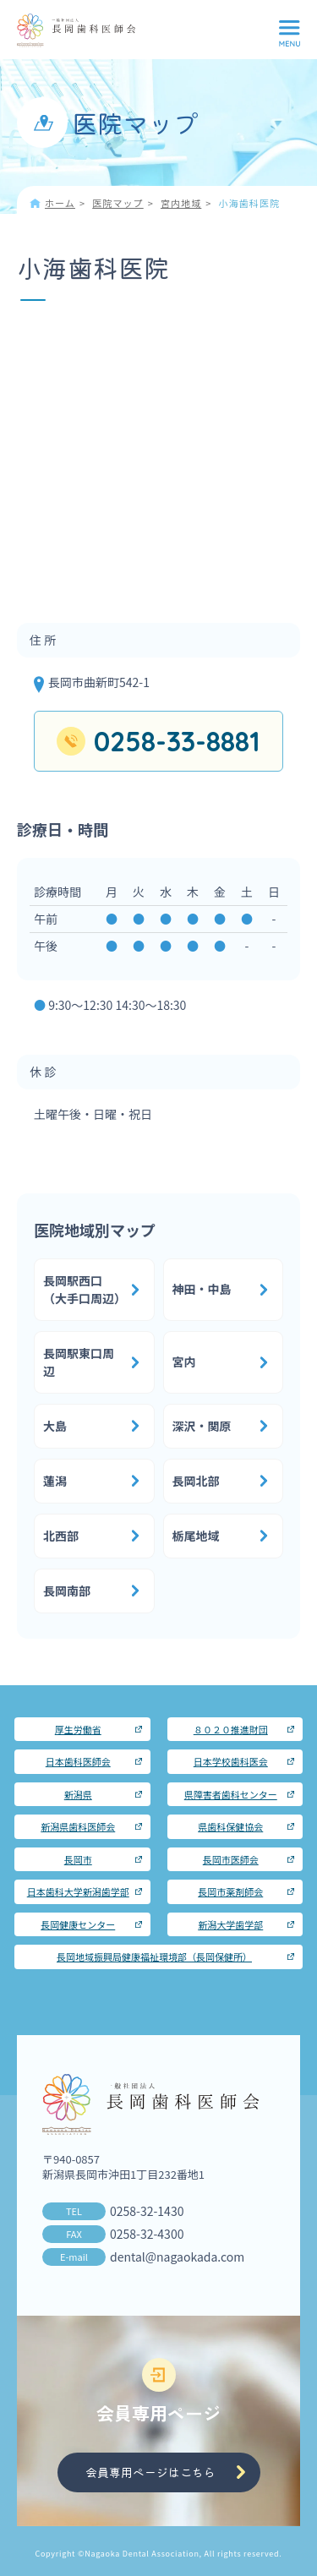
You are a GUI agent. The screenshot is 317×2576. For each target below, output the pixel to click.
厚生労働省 (78, 1729)
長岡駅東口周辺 (78, 1362)
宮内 (184, 1361)
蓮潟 (55, 1480)
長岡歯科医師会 (76, 30)
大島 (55, 1425)
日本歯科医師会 (78, 1761)
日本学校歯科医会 (231, 1761)
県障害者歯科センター (230, 1794)
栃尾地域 (196, 1535)
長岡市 (78, 1859)
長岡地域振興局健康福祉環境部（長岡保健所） (154, 1956)
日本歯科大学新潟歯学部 (78, 1891)
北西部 (61, 1535)
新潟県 (78, 1794)
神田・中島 (202, 1288)
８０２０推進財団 (231, 1729)
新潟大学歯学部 (230, 1924)
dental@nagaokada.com (177, 2256)
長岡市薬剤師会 (230, 1891)
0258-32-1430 (146, 2210)
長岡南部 (66, 1590)
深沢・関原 (202, 1425)
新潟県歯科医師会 (78, 1826)
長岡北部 (196, 1480)
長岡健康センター (78, 1924)
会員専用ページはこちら (150, 2472)
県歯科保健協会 (230, 1826)
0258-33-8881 (177, 741)
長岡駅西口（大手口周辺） (84, 1289)
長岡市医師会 (231, 1859)
